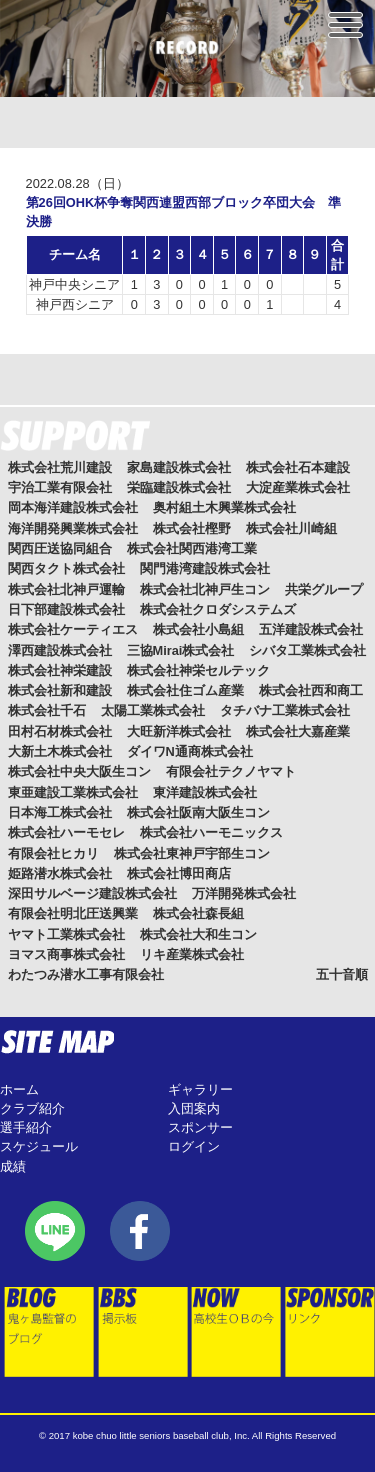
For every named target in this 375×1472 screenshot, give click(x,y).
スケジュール (39, 1146)
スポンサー (200, 1127)
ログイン (194, 1146)
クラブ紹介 (32, 1108)
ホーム (19, 1089)
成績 (13, 1166)
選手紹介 (26, 1127)
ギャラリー (200, 1089)
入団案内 (194, 1108)
